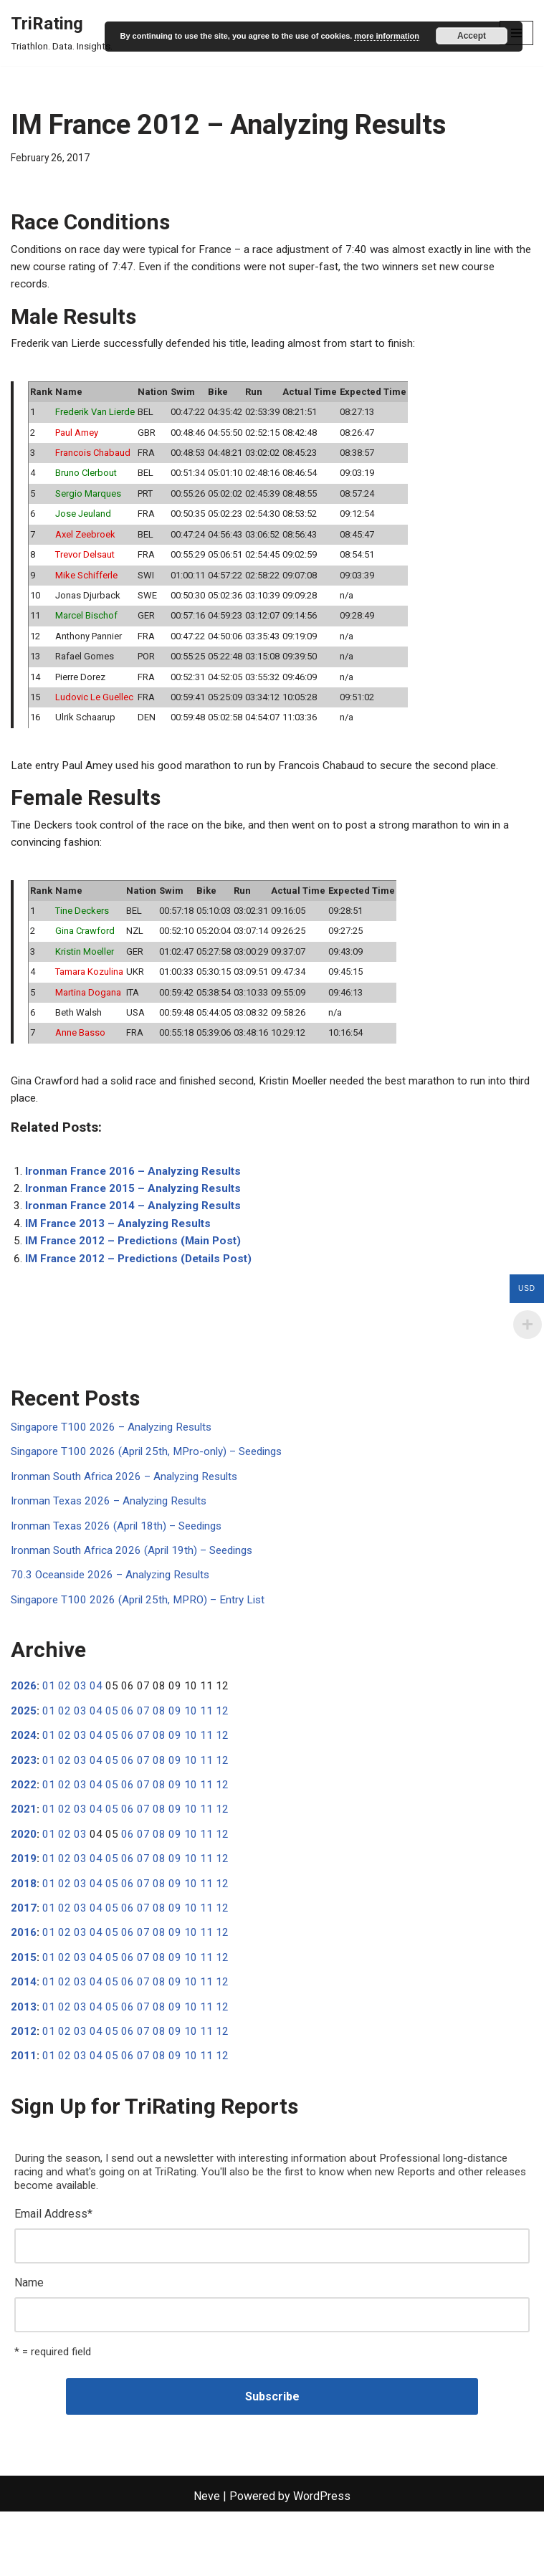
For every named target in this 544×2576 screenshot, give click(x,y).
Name (29, 2345)
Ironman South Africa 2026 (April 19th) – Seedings (136, 1592)
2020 (24, 1883)
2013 (24, 2062)
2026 (24, 1730)
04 (96, 1730)
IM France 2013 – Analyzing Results (120, 1258)
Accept (471, 36)
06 (127, 1755)
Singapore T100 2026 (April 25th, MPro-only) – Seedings (153, 1490)
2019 (24, 1909)
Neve (207, 2561)
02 (64, 1730)
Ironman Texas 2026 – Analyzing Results (113, 1541)
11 (206, 1755)
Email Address (53, 2274)
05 (111, 1755)
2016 (24, 1986)
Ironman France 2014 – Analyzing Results (136, 1240)
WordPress (321, 2561)
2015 (24, 2011)
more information (386, 36)
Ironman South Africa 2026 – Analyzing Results (129, 1515)
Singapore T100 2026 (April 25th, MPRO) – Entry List (143, 1643)
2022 (24, 1832)
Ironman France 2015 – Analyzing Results (136, 1222)
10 (190, 1755)
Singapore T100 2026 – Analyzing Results (116, 1464)
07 (143, 1755)
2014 (24, 2036)
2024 (24, 1781)
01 (48, 1730)
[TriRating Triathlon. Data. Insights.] (62, 33)
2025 (24, 1755)
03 (80, 1730)
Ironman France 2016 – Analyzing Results (136, 1203)
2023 (24, 1806)
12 (222, 1755)
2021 (24, 1858)
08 (159, 1755)
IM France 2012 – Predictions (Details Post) (143, 1295)
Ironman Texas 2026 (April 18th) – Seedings (121, 1566)
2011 (24, 2113)
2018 (24, 1934)
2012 (24, 2087)
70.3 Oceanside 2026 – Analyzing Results (116, 1617)
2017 (24, 1960)
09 (174, 1755)
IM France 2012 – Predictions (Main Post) (137, 1277)
